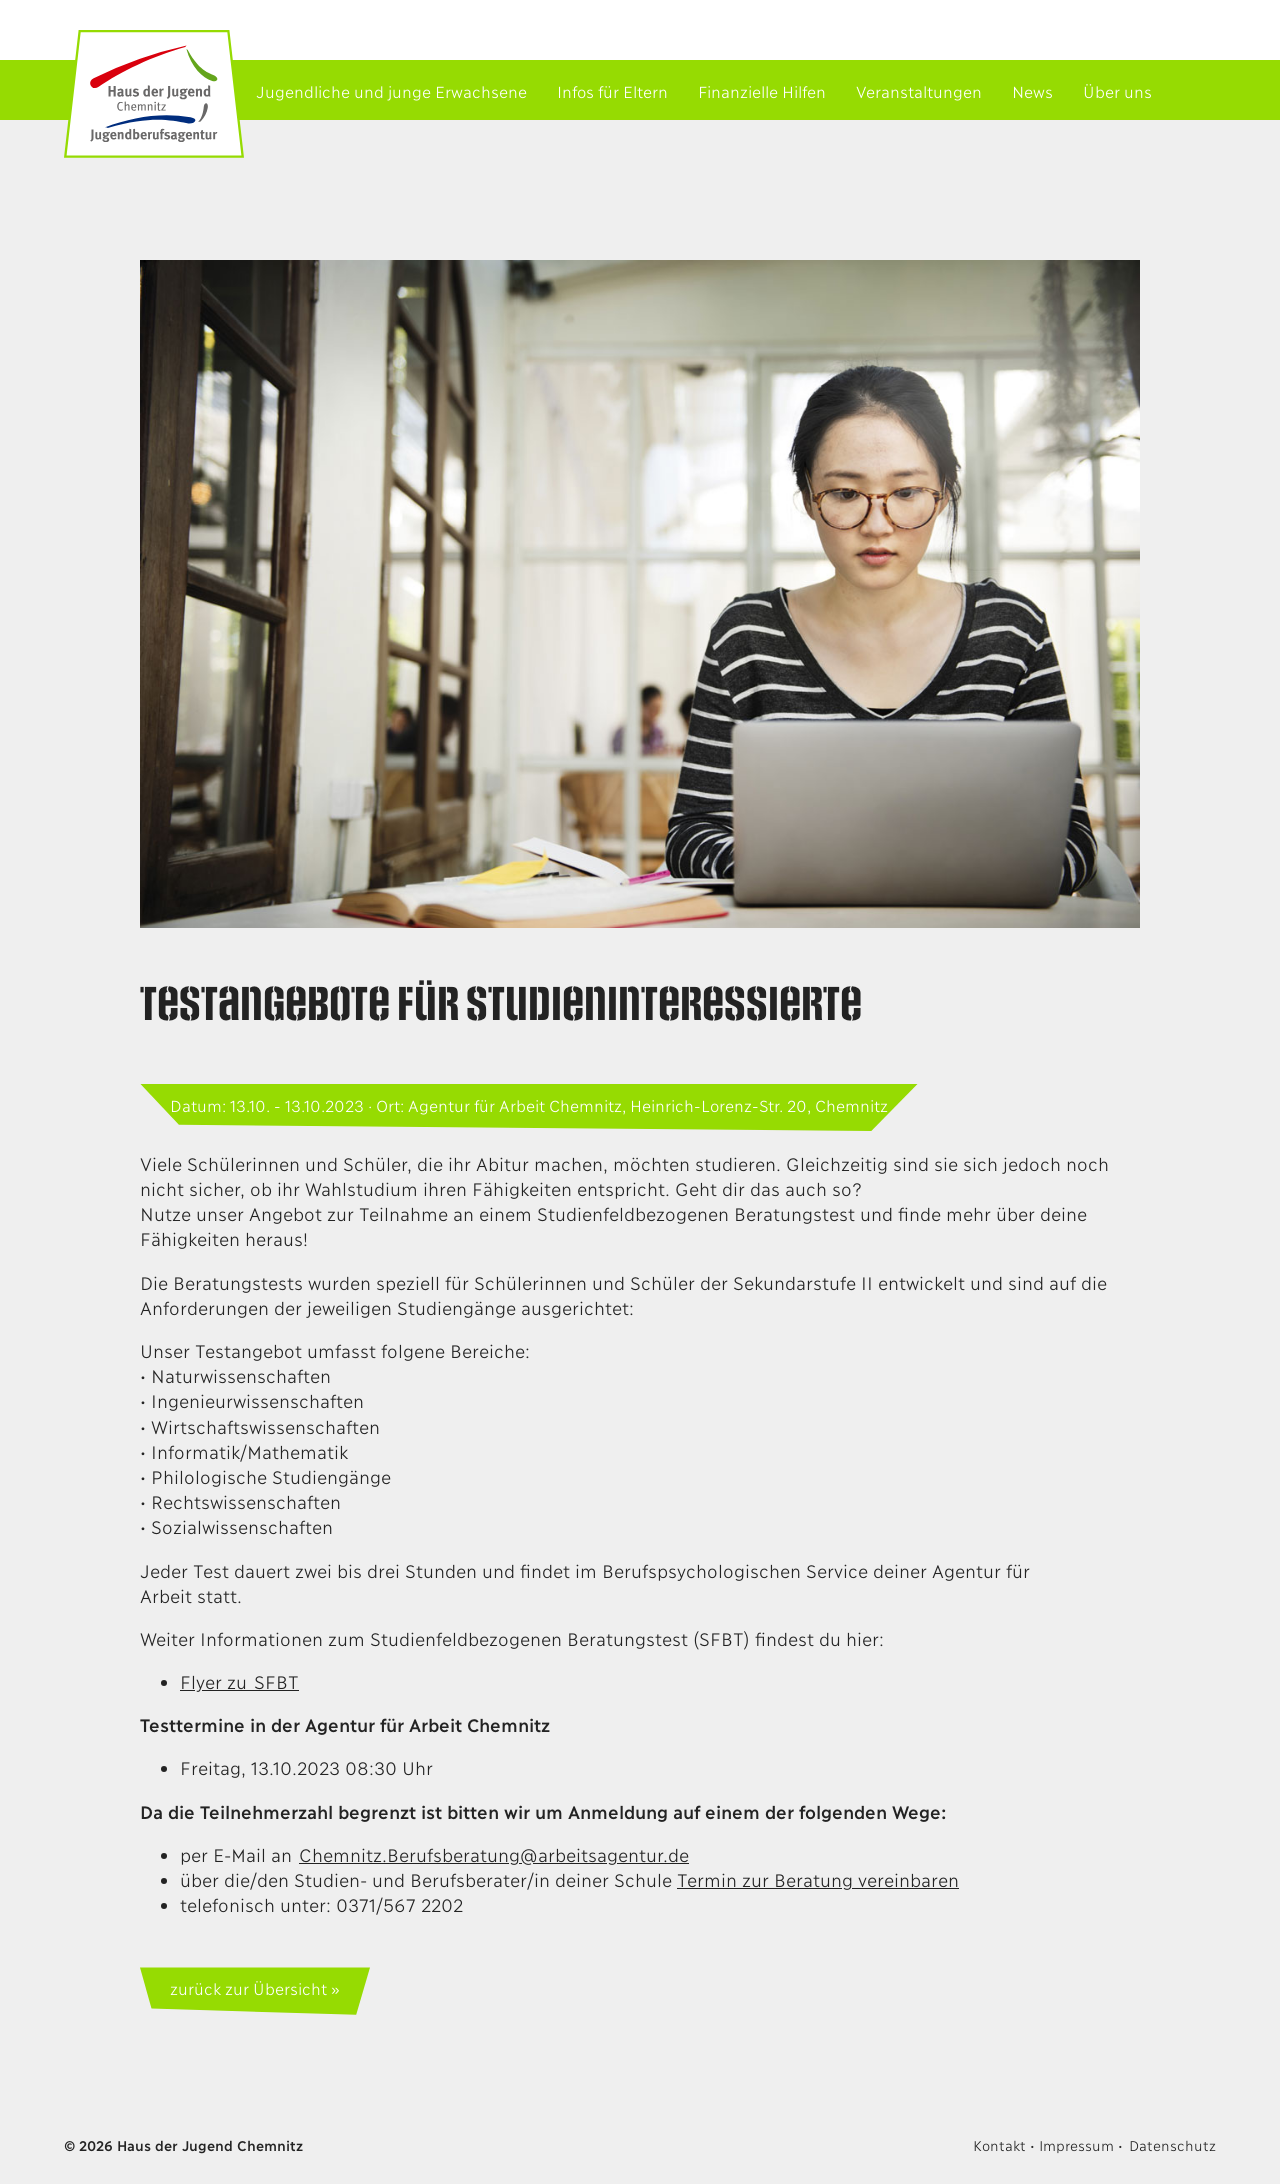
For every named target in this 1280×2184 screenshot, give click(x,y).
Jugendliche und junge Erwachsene (391, 90)
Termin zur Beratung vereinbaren (818, 1879)
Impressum (1076, 2144)
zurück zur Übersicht (248, 1987)
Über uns (1117, 90)
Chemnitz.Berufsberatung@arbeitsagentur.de (494, 1854)
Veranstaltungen (919, 90)
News (1032, 90)
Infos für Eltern (612, 90)
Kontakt (999, 2144)
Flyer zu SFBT (239, 1681)
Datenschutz (1172, 2144)
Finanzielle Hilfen (762, 90)
